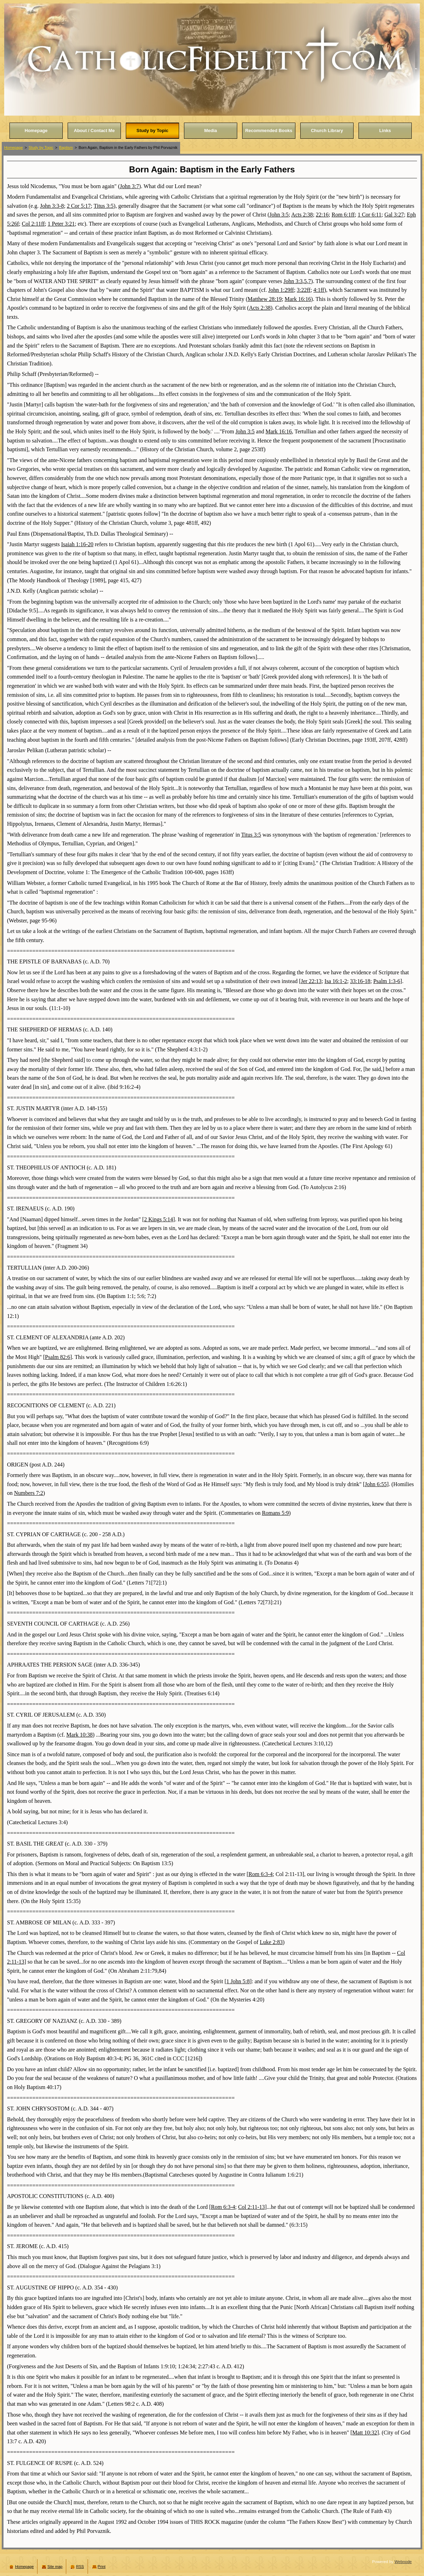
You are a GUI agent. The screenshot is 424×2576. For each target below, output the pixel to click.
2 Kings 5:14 (158, 1219)
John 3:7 (129, 186)
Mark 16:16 (298, 299)
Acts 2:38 (302, 215)
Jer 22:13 (311, 981)
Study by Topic (41, 147)
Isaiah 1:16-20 (77, 544)
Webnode (403, 2562)
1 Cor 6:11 (370, 215)
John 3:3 (293, 281)
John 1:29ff (281, 290)
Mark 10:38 (79, 1735)
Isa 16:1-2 (335, 981)
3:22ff (303, 290)
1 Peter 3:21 (61, 224)
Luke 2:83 (271, 1942)
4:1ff (318, 290)
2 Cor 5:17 (79, 206)
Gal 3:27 (394, 215)
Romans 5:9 (275, 1513)
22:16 (322, 215)
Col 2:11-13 (251, 2207)
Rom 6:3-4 (260, 1874)
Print (101, 2566)
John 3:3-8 (52, 206)
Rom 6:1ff (343, 215)
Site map (54, 2566)
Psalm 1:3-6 (386, 981)
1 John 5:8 (238, 1981)
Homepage (13, 147)
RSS (80, 2566)
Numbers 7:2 (28, 1493)
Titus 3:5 (104, 206)
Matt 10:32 (364, 2433)
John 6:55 (376, 1484)
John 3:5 (279, 215)
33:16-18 (360, 981)
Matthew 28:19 (265, 299)
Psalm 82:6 (57, 1357)
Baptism (66, 147)
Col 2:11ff (33, 224)
